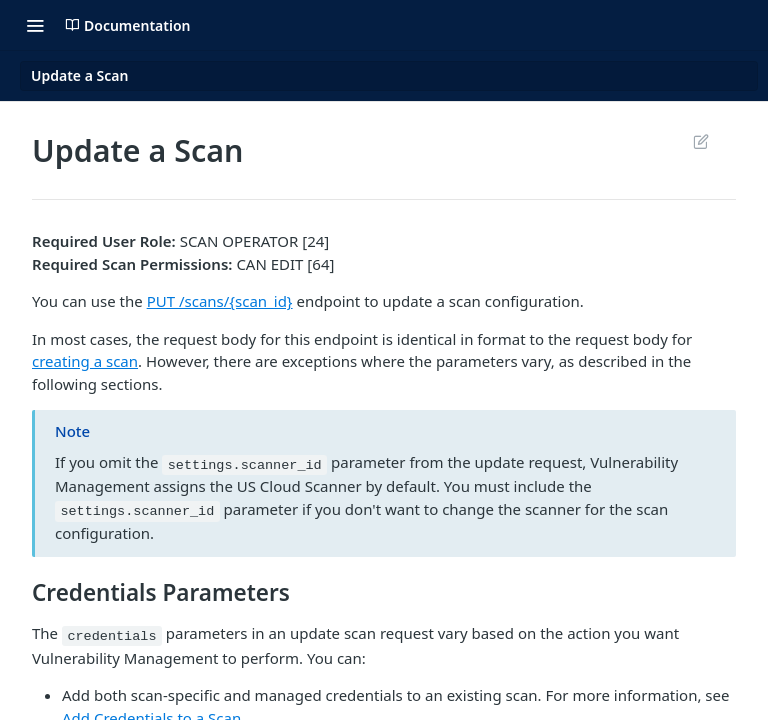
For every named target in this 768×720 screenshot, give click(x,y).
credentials (111, 635)
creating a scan (85, 361)
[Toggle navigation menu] (35, 25)
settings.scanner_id (245, 464)
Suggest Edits (700, 141)
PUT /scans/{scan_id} (220, 301)
